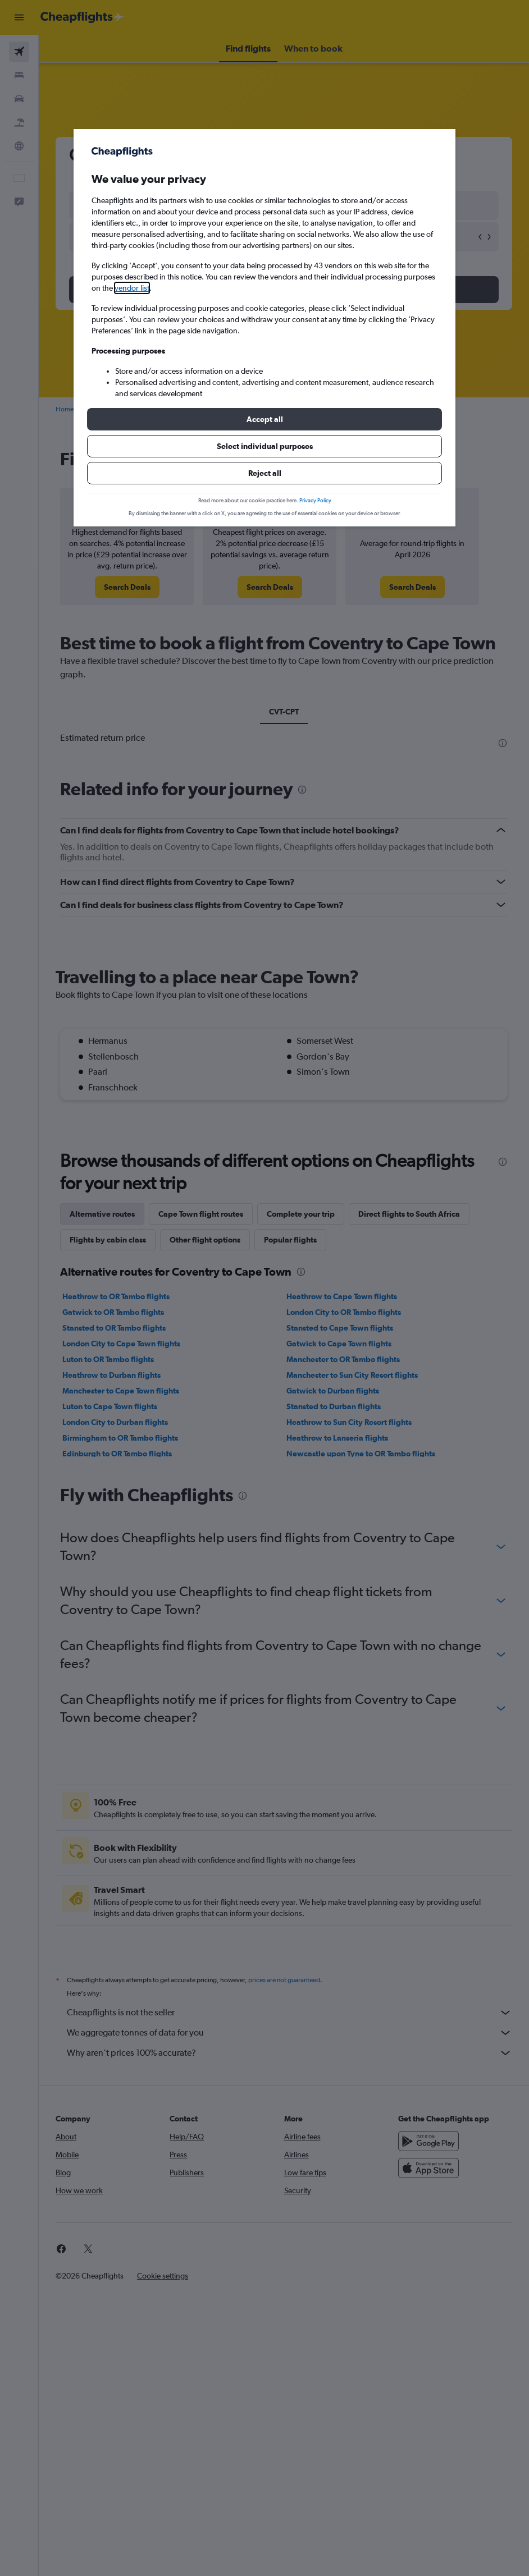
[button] (264, 419)
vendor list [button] (132, 287)
